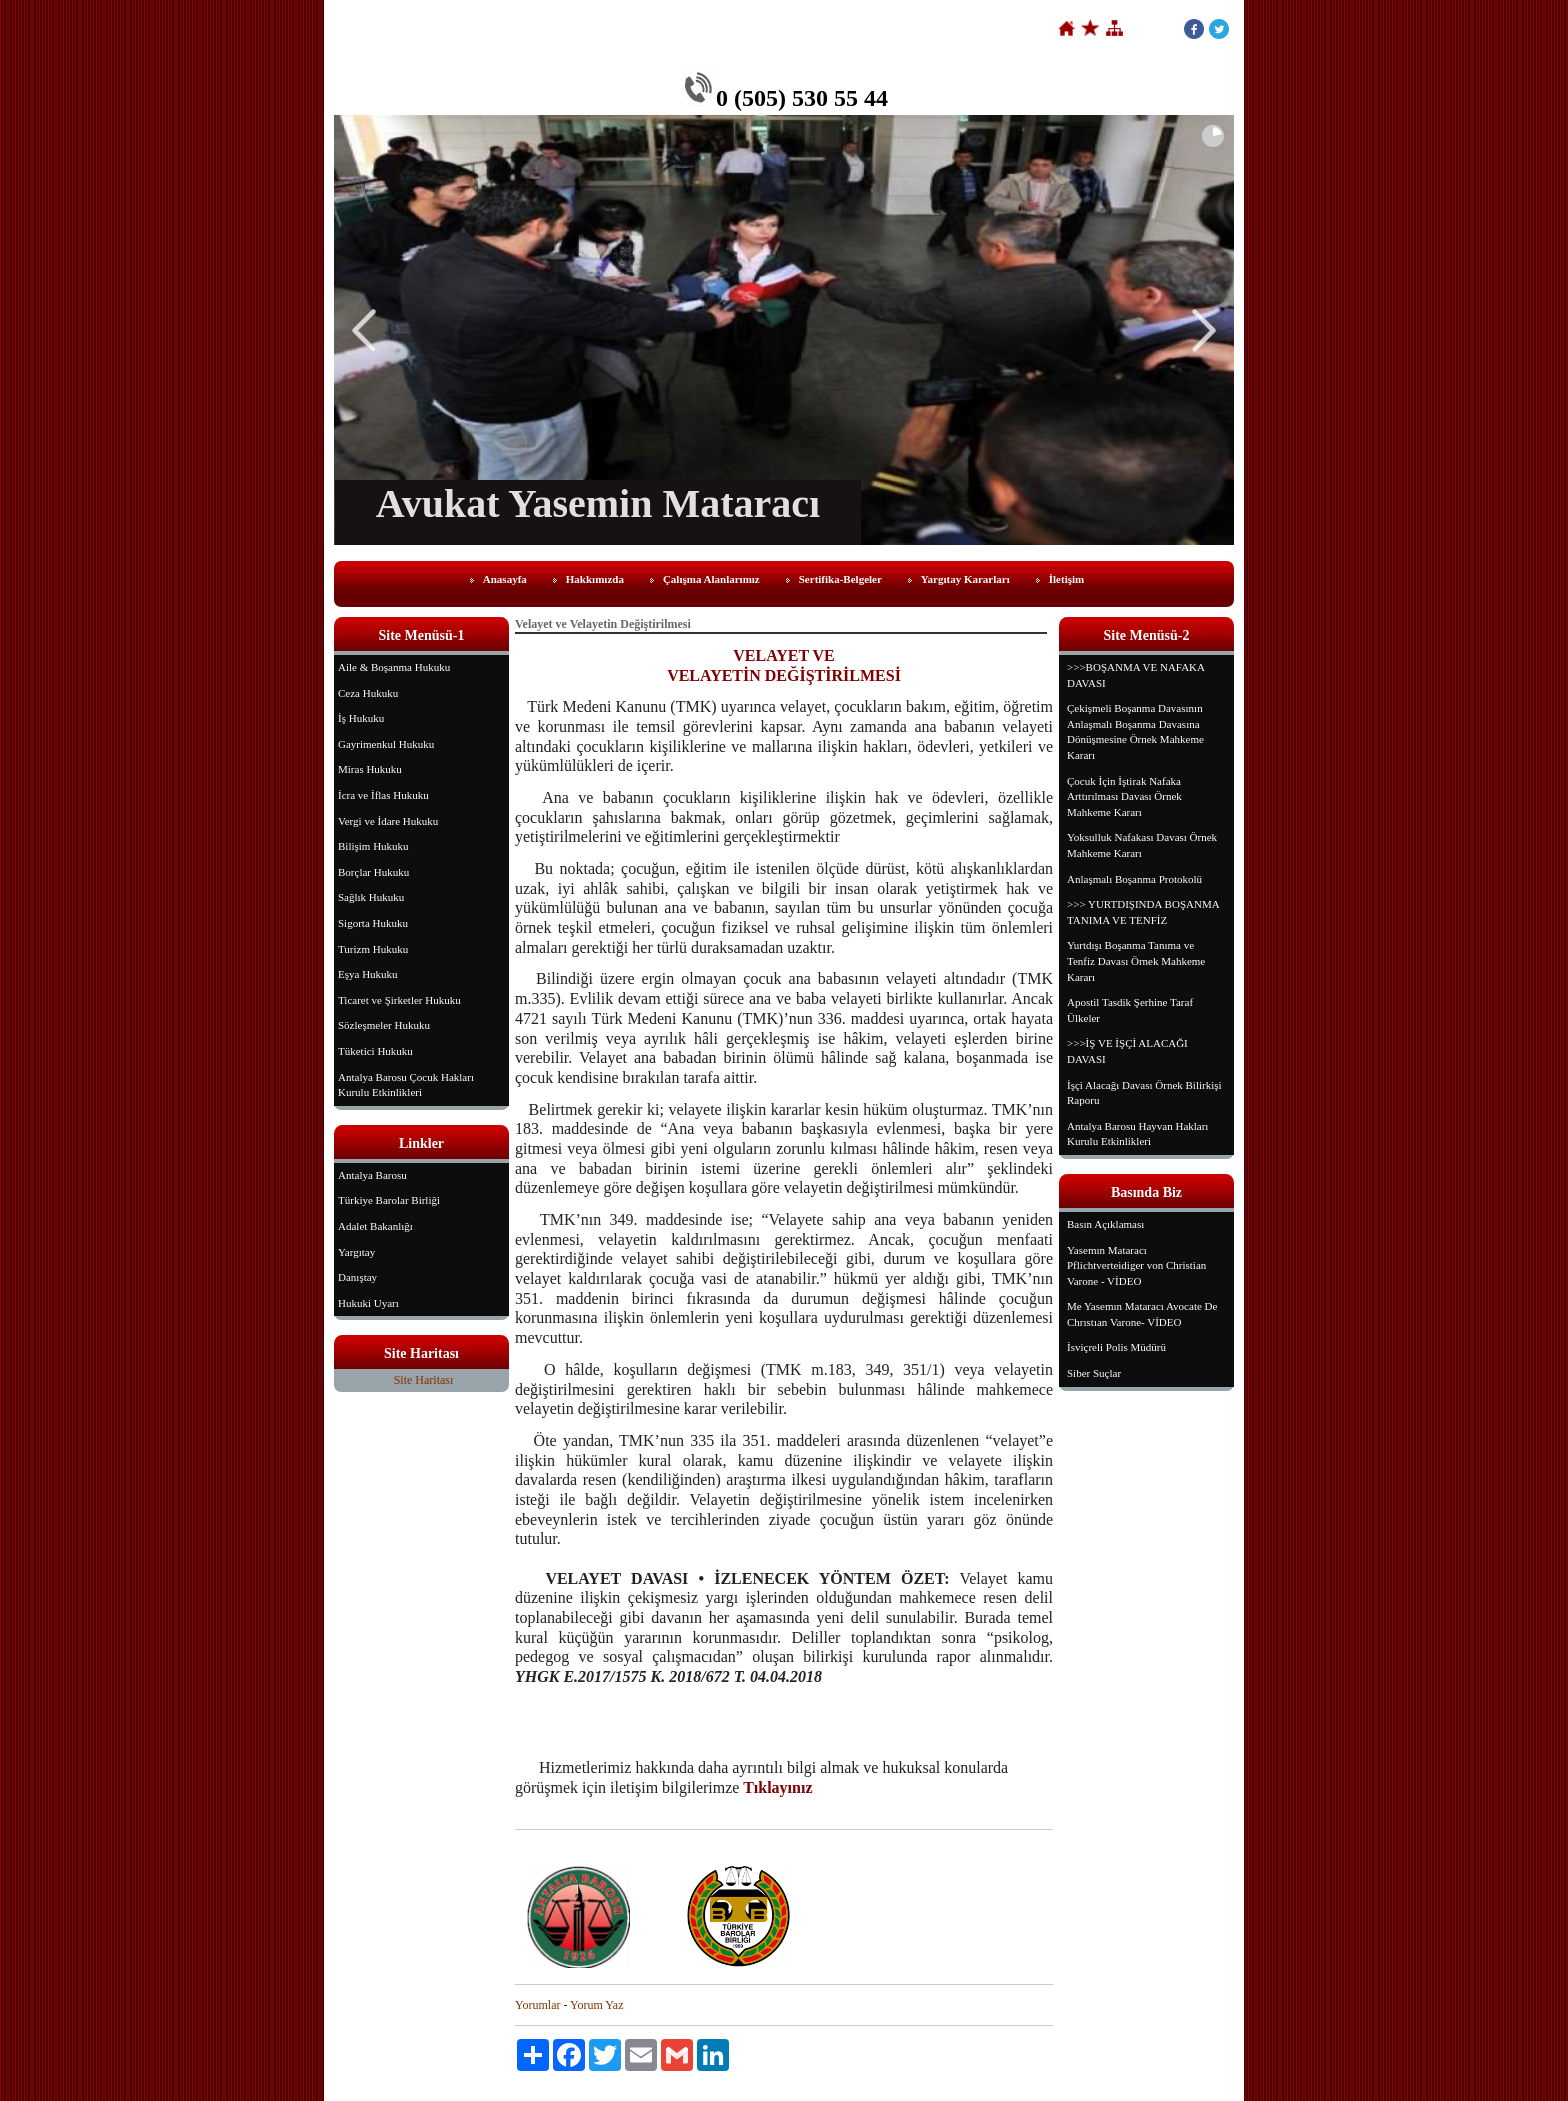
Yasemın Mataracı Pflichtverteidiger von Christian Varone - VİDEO (1136, 1265)
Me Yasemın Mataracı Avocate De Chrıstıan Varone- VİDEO (1142, 1314)
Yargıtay (356, 1252)
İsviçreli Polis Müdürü (1116, 1347)
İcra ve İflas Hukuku (383, 795)
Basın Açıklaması (1105, 1224)
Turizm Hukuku (373, 949)
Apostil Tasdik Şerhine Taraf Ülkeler (1130, 1010)
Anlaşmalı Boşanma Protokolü (1134, 879)
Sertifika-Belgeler (840, 579)
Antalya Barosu (372, 1175)
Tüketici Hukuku (375, 1051)
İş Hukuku (361, 718)
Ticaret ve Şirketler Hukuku (399, 1000)
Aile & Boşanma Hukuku (394, 667)
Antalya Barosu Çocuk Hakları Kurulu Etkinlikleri (406, 1085)
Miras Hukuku (370, 769)
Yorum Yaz (596, 2005)
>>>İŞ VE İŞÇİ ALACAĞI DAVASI (1127, 1051)
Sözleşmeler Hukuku (384, 1025)
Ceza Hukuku (368, 693)
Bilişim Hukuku (373, 846)
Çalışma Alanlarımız (711, 579)
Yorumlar (537, 2005)
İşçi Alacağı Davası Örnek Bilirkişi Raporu (1144, 1093)
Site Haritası (424, 1380)
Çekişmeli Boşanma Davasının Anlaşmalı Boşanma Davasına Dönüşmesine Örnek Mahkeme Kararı (1135, 731)
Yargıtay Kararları (965, 579)
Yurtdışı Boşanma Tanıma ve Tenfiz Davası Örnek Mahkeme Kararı (1136, 960)
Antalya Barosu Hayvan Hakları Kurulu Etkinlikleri (1137, 1134)
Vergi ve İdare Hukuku (388, 821)
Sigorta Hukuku (373, 923)
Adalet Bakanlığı (375, 1226)
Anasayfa (505, 579)
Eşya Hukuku (368, 974)
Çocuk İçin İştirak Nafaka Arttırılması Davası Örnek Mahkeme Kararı (1124, 796)
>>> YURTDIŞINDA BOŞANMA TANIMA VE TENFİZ (1143, 912)
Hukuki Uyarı (368, 1303)
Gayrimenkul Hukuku (386, 744)
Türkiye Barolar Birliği (389, 1200)
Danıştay (357, 1277)
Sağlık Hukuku (371, 897)
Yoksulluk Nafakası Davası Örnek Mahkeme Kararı (1142, 845)
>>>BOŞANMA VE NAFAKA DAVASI (1136, 675)
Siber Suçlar (1094, 1373)
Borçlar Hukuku (373, 872)
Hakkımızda (595, 579)
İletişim (1066, 579)
